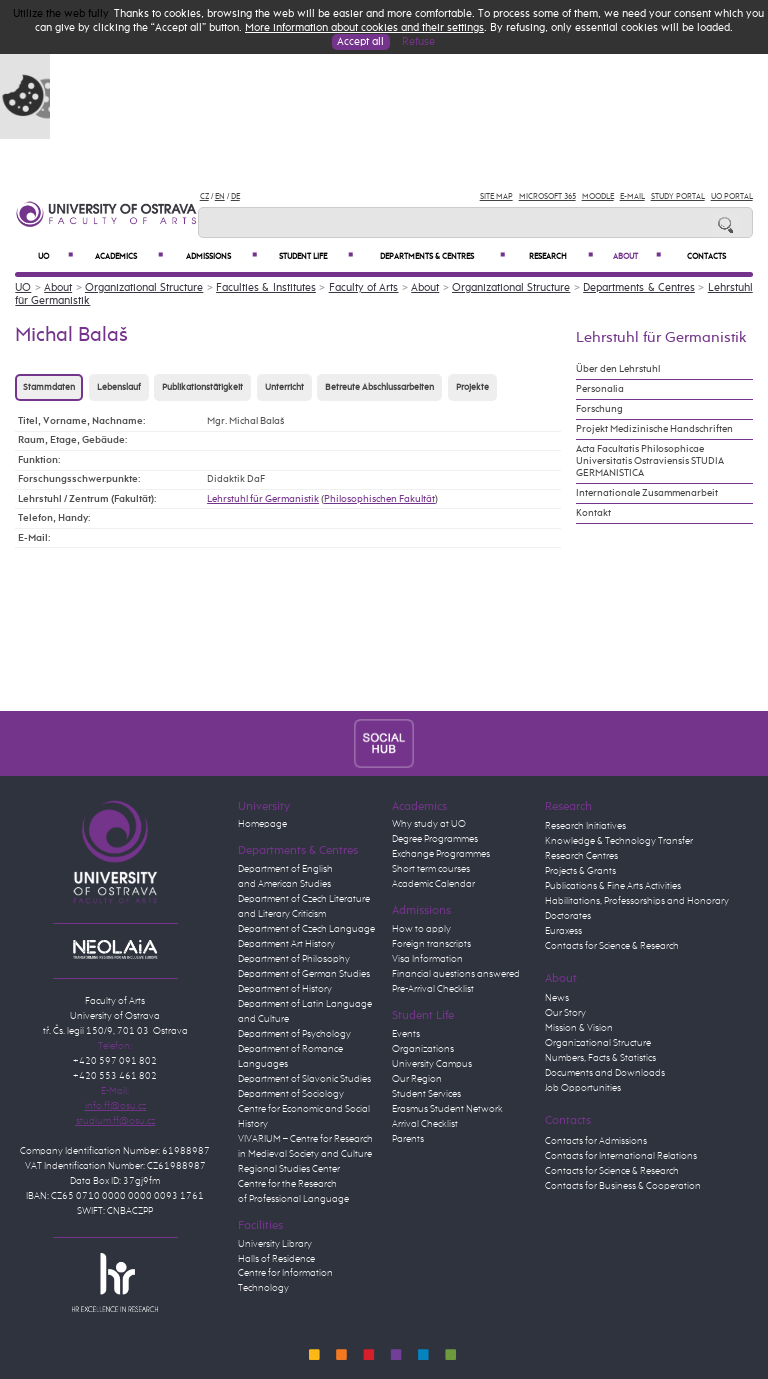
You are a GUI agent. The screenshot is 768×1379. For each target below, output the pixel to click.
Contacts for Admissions (596, 1141)
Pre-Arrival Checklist (433, 989)
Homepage (262, 824)
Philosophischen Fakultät (379, 499)
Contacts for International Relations (621, 1156)
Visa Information (427, 959)
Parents (408, 1139)
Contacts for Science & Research (612, 946)
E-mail (632, 196)
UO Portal (732, 196)
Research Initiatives (585, 826)
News (557, 998)
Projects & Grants (580, 871)
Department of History (285, 989)
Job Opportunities (583, 1088)
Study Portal (678, 196)
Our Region (417, 1079)
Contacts (706, 257)
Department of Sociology (291, 1094)
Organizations (423, 1049)
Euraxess (563, 931)
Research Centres (581, 856)
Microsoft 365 (547, 196)
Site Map (496, 196)
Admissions (221, 256)
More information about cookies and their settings (364, 28)
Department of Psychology (294, 1034)
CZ (204, 196)
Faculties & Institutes (266, 287)
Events (406, 1034)
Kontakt (593, 513)
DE (235, 196)
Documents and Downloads (605, 1073)
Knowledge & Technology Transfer (619, 841)
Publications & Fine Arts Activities (613, 886)
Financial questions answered (456, 974)
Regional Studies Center (289, 1169)
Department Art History (286, 944)
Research (561, 256)
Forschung (599, 409)
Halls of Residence (276, 1259)
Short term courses (431, 869)
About (637, 256)
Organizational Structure (144, 287)
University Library (275, 1244)
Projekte (472, 387)
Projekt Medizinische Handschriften (654, 429)
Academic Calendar (433, 884)
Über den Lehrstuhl (618, 369)
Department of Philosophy (294, 959)
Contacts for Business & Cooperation (623, 1186)
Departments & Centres (442, 256)
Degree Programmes (435, 839)
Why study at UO (429, 824)
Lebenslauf (119, 387)
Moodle (598, 196)
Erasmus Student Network (447, 1109)
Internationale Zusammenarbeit (647, 493)
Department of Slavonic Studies (304, 1079)
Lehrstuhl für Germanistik (263, 499)
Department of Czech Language (306, 929)
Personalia (600, 389)
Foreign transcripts (431, 944)
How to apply (421, 929)
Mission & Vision (579, 1028)
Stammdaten (49, 387)
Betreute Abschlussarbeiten (379, 387)
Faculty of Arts (364, 287)
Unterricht (284, 387)
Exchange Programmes (441, 854)
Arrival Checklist (425, 1124)
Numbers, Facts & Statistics (600, 1058)
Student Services (426, 1094)
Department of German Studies (304, 974)
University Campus (432, 1064)
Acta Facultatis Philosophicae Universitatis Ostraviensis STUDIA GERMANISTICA (650, 461)
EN (220, 196)
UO (55, 256)
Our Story (565, 1013)
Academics (129, 256)
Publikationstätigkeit (202, 387)
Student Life (316, 256)
